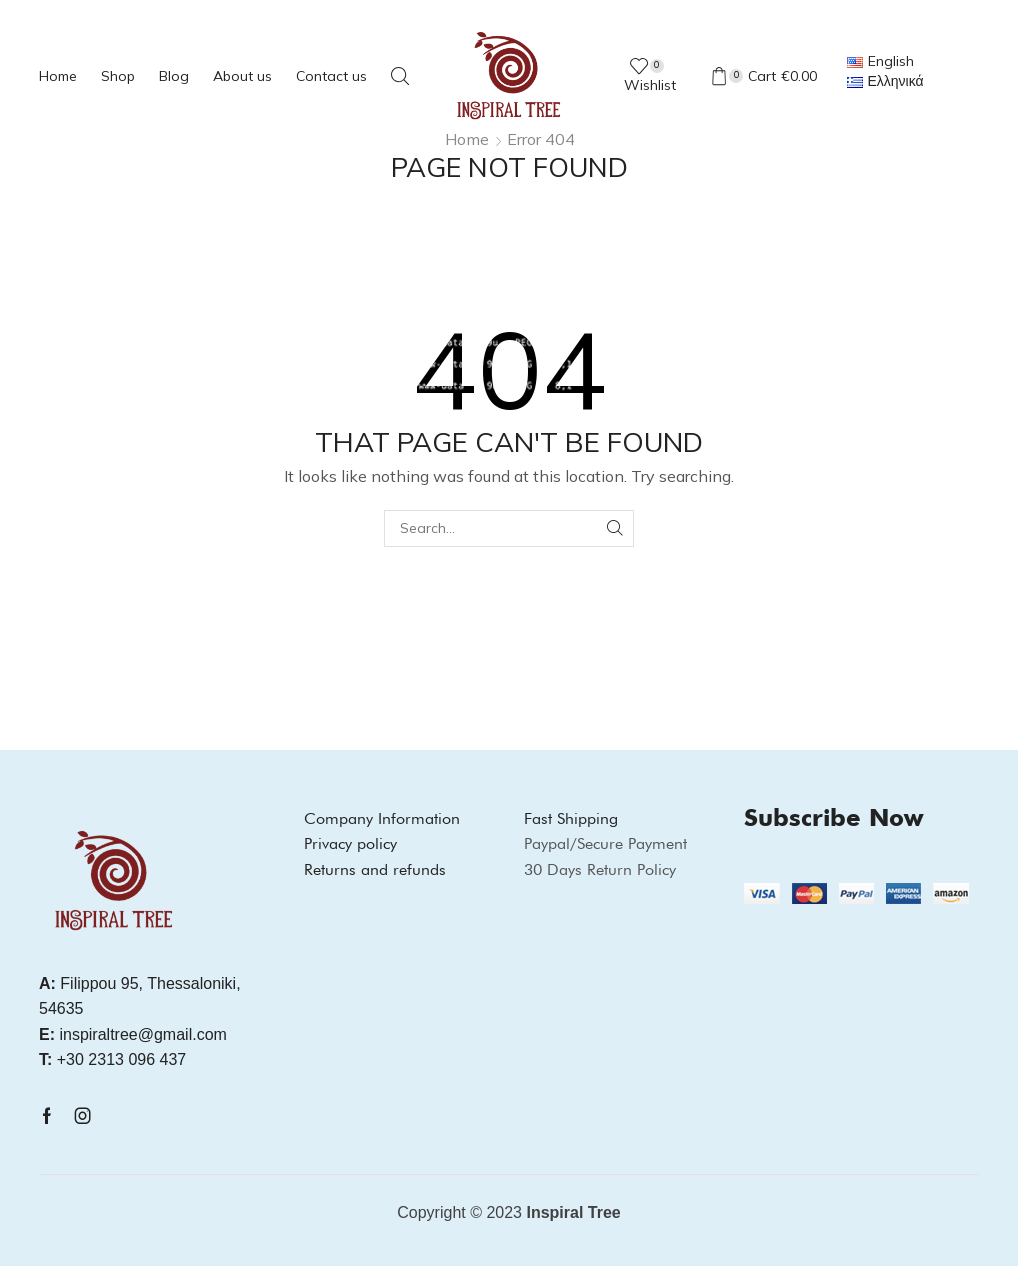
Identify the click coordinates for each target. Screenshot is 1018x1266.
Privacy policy (350, 843)
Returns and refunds (375, 869)
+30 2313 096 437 (112, 1059)
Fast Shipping (571, 818)
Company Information (382, 818)
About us (242, 76)
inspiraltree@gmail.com (133, 1034)
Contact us (331, 76)
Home (58, 76)
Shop (118, 76)
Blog (174, 76)
